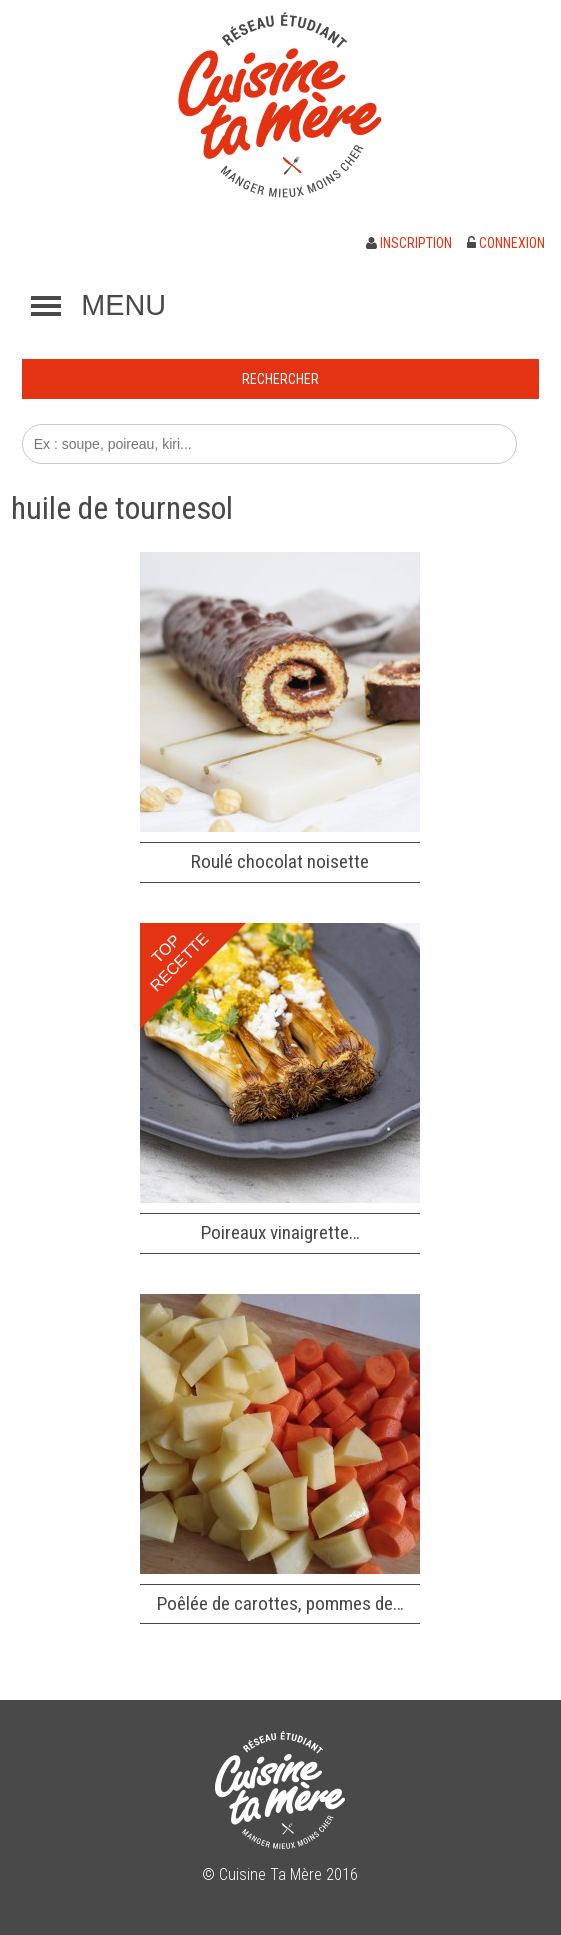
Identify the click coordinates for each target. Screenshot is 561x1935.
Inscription (409, 243)
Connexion (506, 243)
